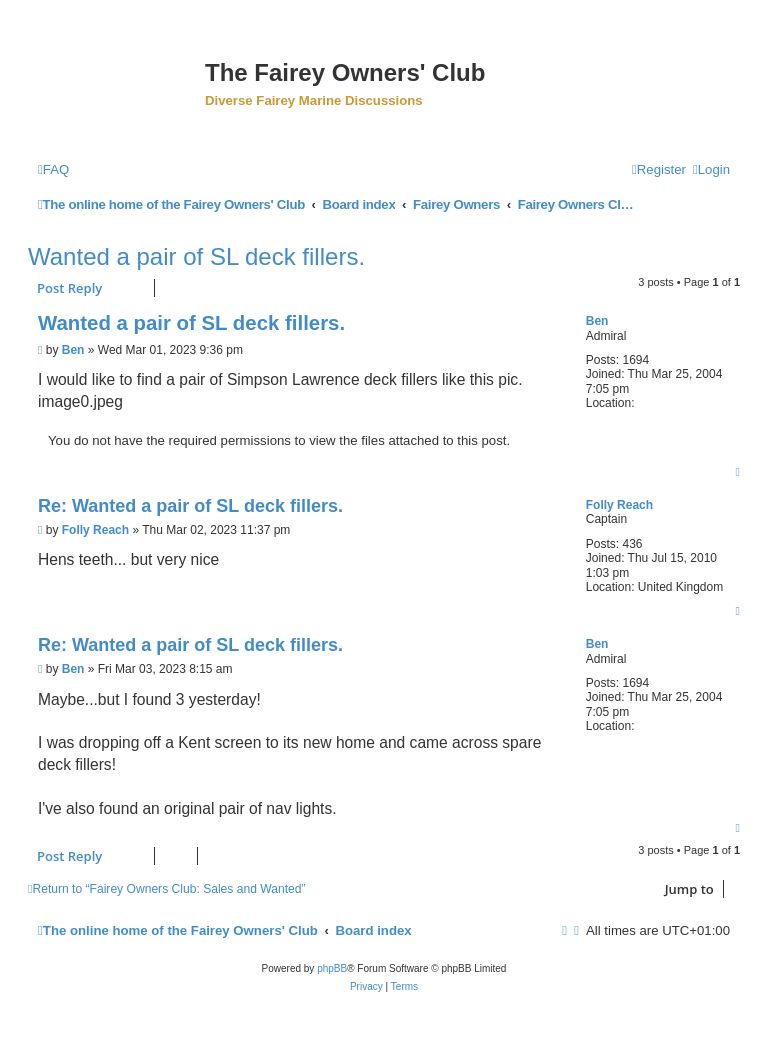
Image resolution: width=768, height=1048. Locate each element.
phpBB (332, 968)
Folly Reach (619, 505)
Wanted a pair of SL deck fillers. (196, 256)
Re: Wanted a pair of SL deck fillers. (190, 506)
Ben (597, 321)
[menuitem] (53, 169)
